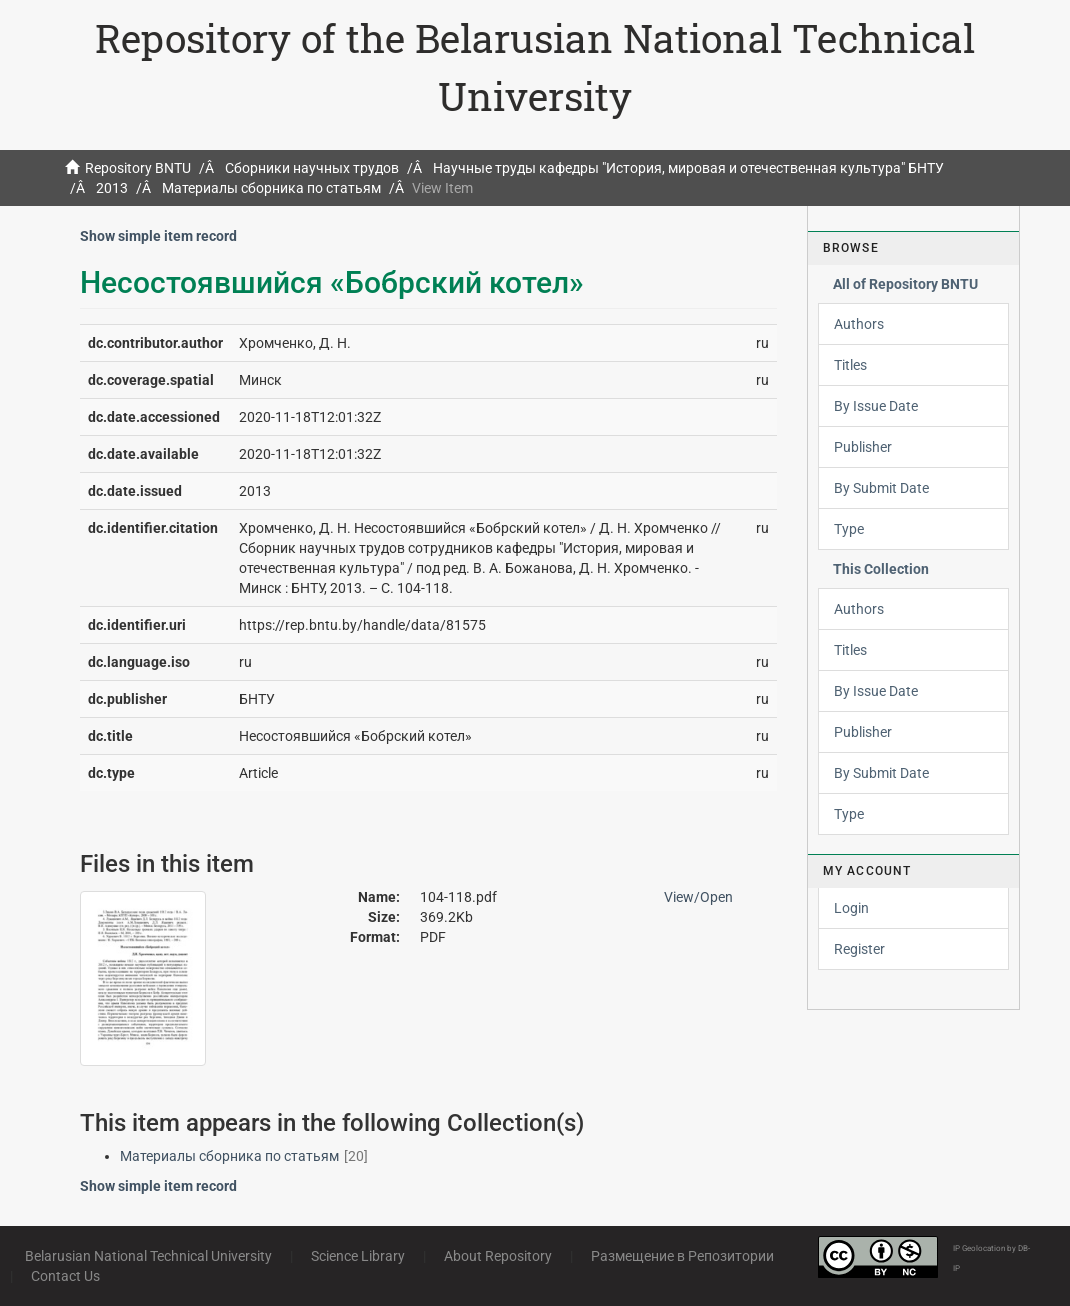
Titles (850, 365)
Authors (859, 324)
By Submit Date (881, 488)
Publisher (863, 447)
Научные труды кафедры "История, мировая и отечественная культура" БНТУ (688, 168)
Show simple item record (158, 236)
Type (849, 529)
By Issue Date (876, 406)
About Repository (498, 1256)
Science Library (358, 1256)
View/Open (698, 897)
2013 (112, 188)
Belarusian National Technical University (148, 1256)
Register (859, 949)
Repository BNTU (138, 168)
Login (851, 908)
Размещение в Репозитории (682, 1256)
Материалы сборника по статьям (271, 188)
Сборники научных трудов (312, 168)
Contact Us (65, 1276)
